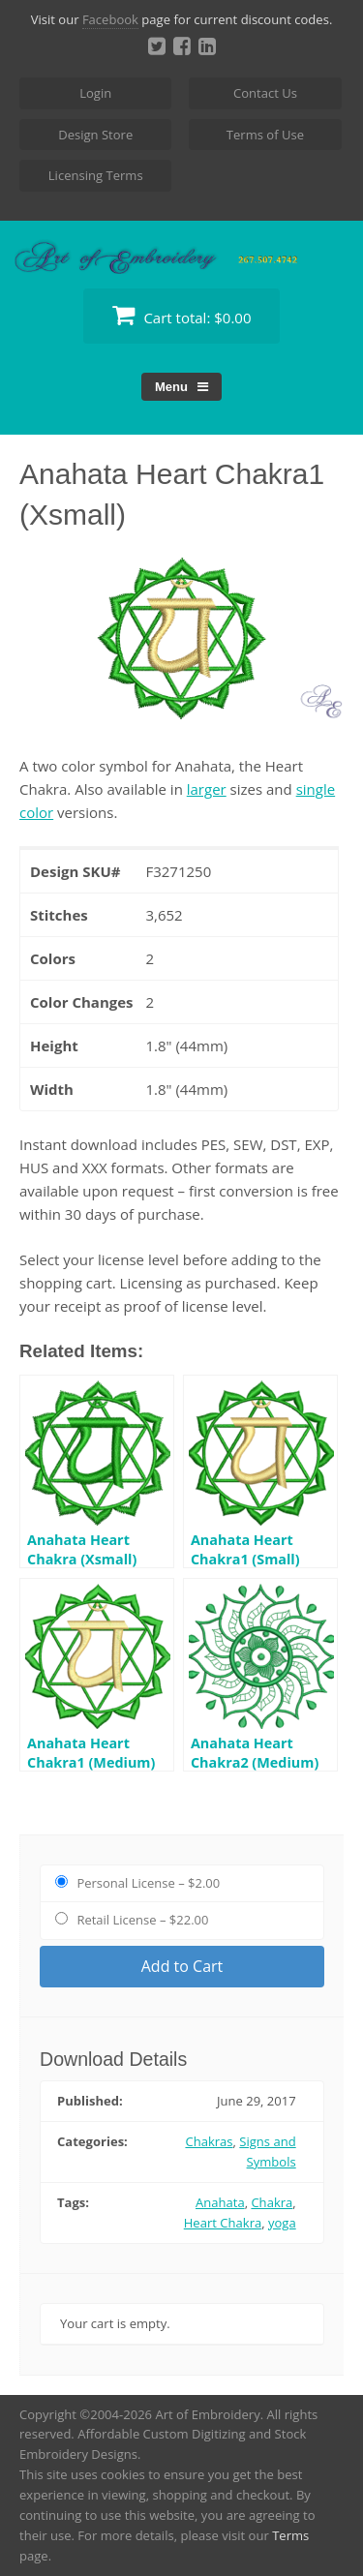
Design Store (95, 134)
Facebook (110, 19)
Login (95, 93)
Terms (290, 2535)
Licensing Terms (95, 175)
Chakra (271, 2202)
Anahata (220, 2202)
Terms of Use (265, 134)
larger (207, 789)
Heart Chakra (222, 2222)
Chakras (208, 2141)
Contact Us (265, 93)
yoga (282, 2222)
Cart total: (182, 315)
